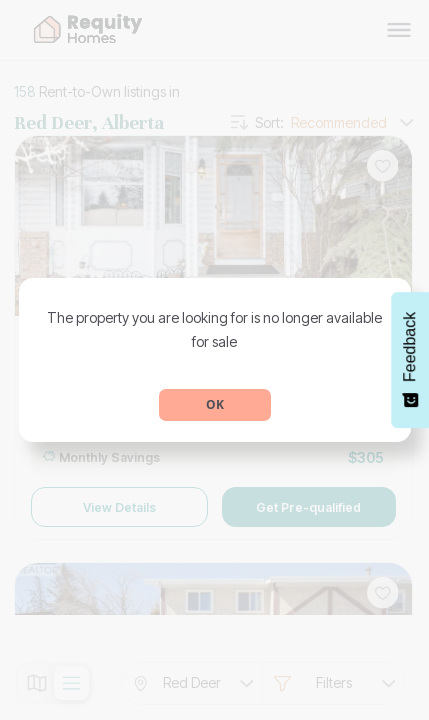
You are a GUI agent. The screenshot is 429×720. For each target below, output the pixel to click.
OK (215, 404)
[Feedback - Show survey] (410, 360)
